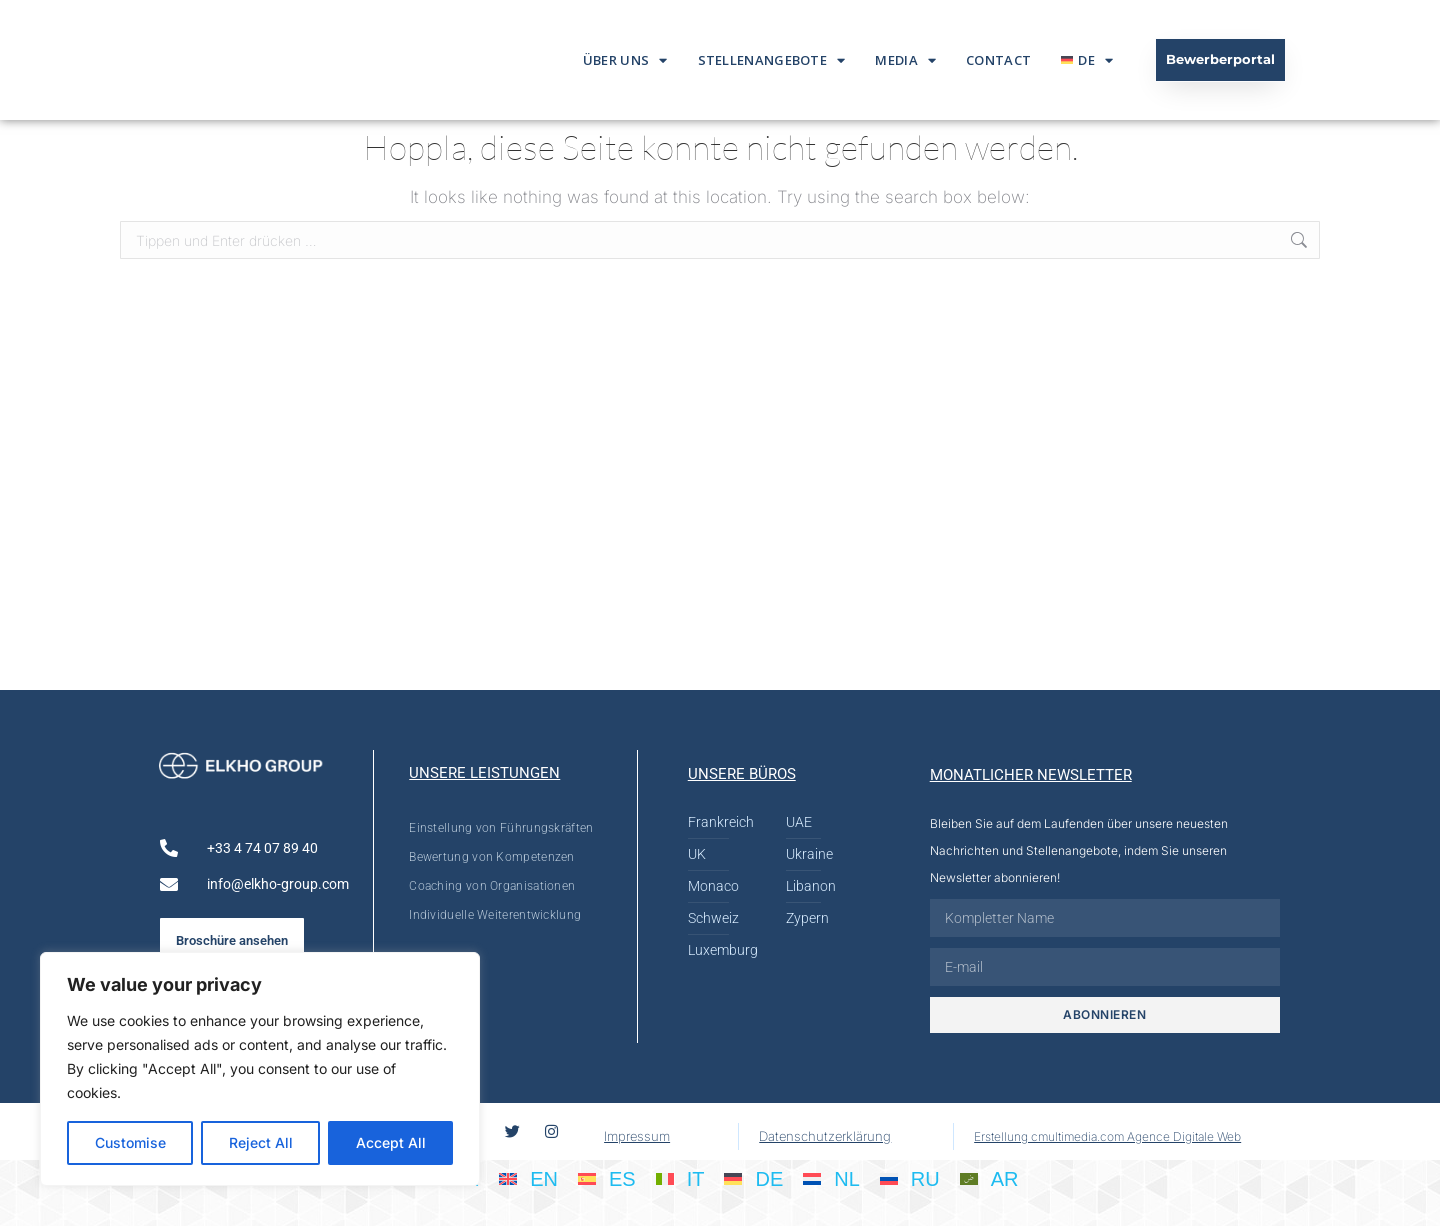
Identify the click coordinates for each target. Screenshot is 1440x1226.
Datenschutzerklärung (825, 1136)
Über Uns (625, 60)
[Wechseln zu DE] (753, 1178)
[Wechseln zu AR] (989, 1178)
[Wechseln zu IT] (680, 1178)
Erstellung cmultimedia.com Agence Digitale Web (1107, 1136)
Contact (998, 60)
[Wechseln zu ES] (607, 1178)
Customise (130, 1142)
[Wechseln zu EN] (528, 1178)
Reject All (261, 1142)
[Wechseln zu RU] (910, 1178)
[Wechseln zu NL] (831, 1178)
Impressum (637, 1136)
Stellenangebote (772, 60)
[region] (260, 1069)
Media (905, 60)
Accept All (391, 1142)
